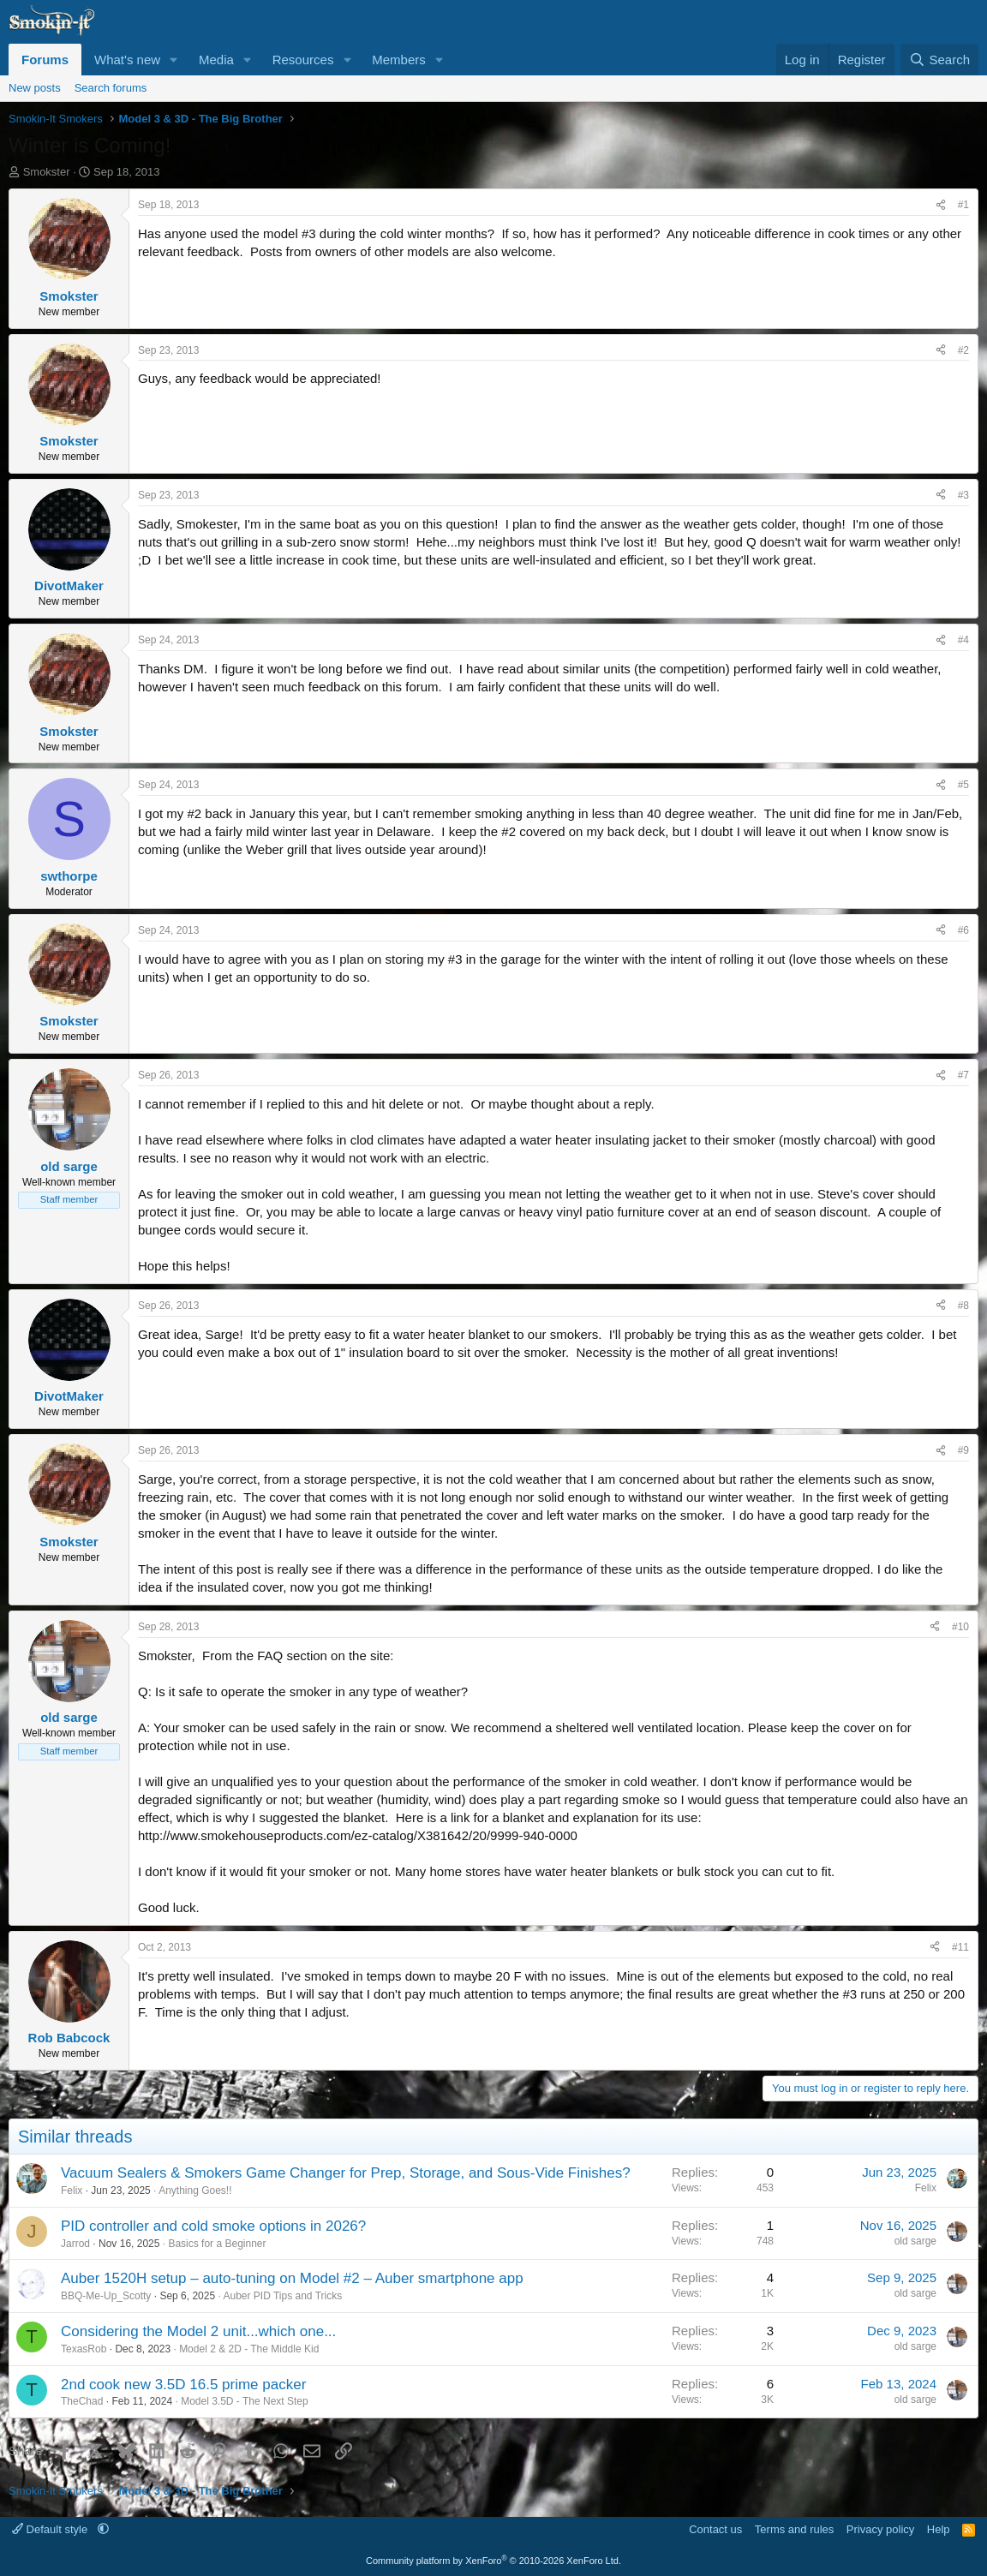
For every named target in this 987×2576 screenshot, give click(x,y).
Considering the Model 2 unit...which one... (198, 2331)
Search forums (111, 87)
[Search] (939, 59)
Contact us (715, 2529)
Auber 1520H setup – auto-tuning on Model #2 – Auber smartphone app (292, 2278)
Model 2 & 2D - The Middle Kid (249, 2349)
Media (216, 59)
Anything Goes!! (195, 2190)
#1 (963, 205)
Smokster (46, 171)
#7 (963, 1075)
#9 (963, 1450)
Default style (51, 2529)
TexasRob (83, 2349)
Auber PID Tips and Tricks (282, 2296)
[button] (174, 59)
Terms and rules (794, 2529)
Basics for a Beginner (217, 2244)
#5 (963, 785)
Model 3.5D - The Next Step (244, 2401)
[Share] (941, 205)
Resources (303, 59)
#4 (963, 640)
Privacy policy (880, 2529)
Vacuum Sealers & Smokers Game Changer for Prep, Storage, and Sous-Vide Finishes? (346, 2173)
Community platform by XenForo (493, 2560)
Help (938, 2529)
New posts (35, 87)
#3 (963, 495)
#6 (963, 930)
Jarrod (75, 2244)
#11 (960, 1947)
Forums (45, 59)
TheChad (82, 2401)
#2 (963, 350)
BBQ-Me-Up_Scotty (106, 2296)
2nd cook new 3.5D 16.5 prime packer (183, 2384)
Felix (71, 2190)
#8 (963, 1306)
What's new (127, 59)
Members (399, 59)
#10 (960, 1627)
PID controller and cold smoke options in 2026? (213, 2226)
